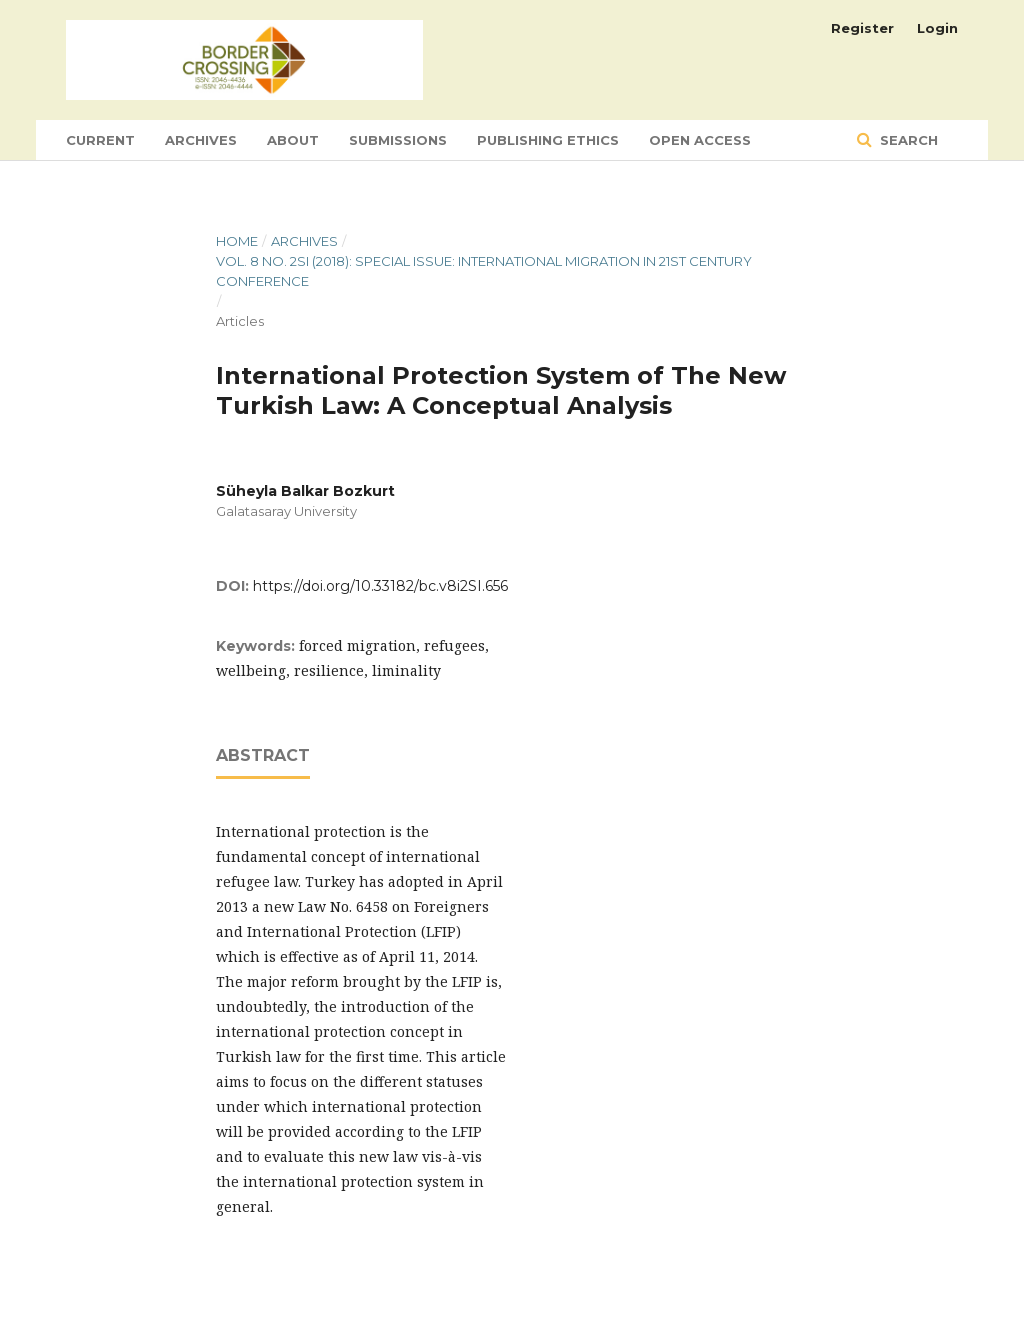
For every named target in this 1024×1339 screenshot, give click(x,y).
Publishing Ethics (548, 140)
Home (237, 241)
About (293, 140)
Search (907, 140)
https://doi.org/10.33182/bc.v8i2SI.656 (380, 586)
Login (937, 28)
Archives (201, 140)
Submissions (398, 140)
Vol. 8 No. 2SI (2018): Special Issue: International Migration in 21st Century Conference (484, 271)
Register (862, 28)
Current (100, 140)
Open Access (700, 140)
